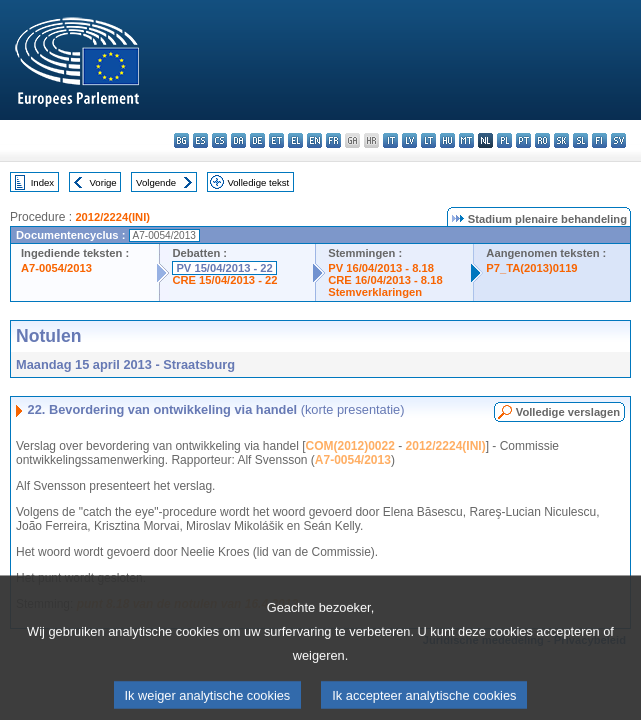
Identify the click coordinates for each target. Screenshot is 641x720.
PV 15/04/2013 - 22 (224, 268)
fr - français (333, 140)
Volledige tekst (258, 182)
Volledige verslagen (568, 412)
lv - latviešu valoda (409, 140)
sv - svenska (618, 140)
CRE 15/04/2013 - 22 (224, 280)
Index (42, 182)
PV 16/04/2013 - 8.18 (381, 268)
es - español (200, 140)
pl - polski (504, 140)
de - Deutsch (257, 140)
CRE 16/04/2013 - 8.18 (385, 280)
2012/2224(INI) (112, 217)
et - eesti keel (276, 140)
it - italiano (390, 140)
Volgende (156, 182)
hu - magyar (447, 140)
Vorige (103, 182)
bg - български (181, 140)
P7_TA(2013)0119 (531, 268)
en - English (314, 140)
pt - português (523, 140)
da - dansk (238, 140)
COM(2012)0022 (350, 446)
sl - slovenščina (580, 140)
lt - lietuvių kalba (428, 140)
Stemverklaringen (375, 292)
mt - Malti (466, 140)
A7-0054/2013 (56, 268)
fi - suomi (599, 140)
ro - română (542, 140)
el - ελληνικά (295, 140)
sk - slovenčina (561, 140)
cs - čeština (219, 140)
